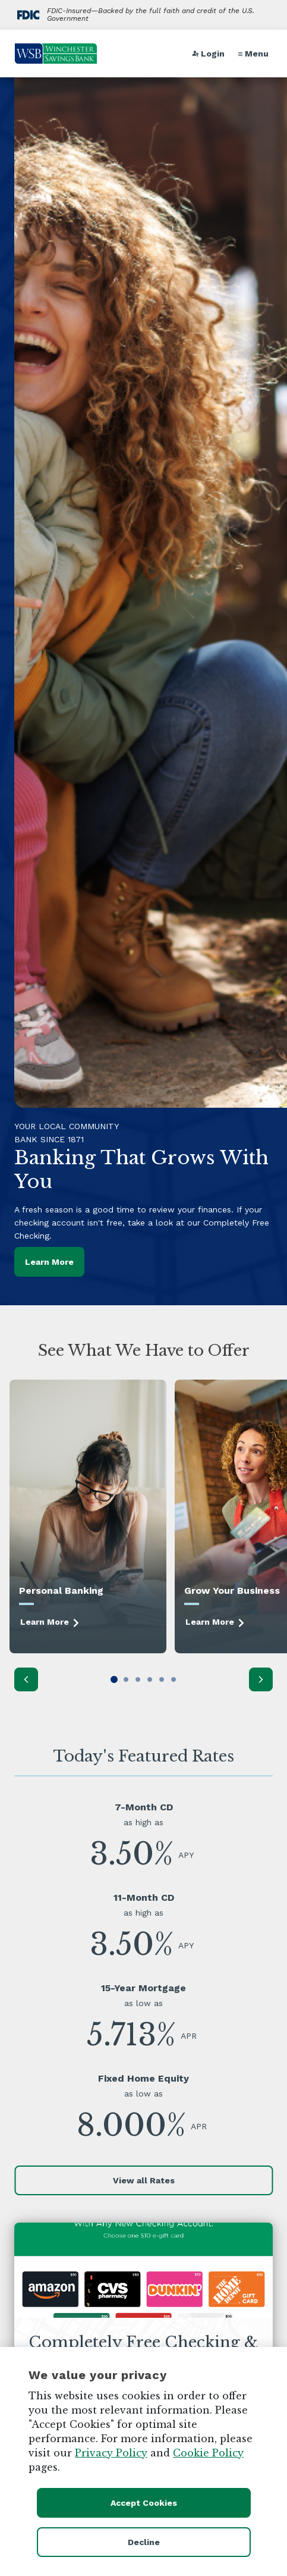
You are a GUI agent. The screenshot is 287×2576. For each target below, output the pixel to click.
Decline (144, 2542)
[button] (255, 53)
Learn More (49, 1262)
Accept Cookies (144, 2503)
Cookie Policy (208, 2453)
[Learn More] (88, 1516)
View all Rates (144, 2180)
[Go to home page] (55, 53)
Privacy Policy (111, 2453)
